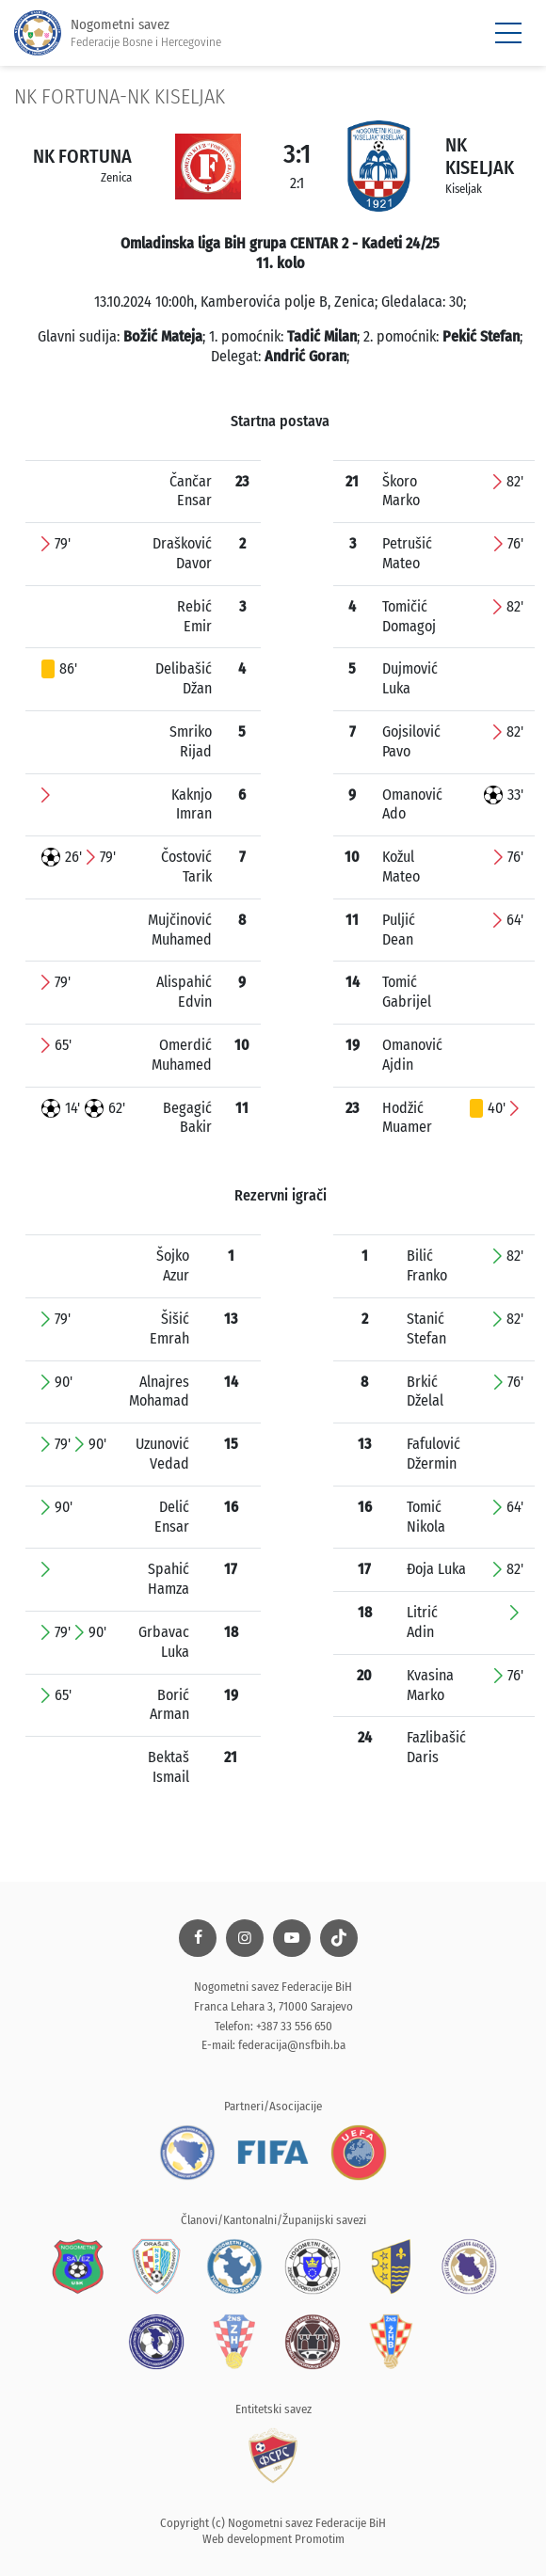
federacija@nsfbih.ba (291, 2045)
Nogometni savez (117, 33)
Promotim (320, 2539)
